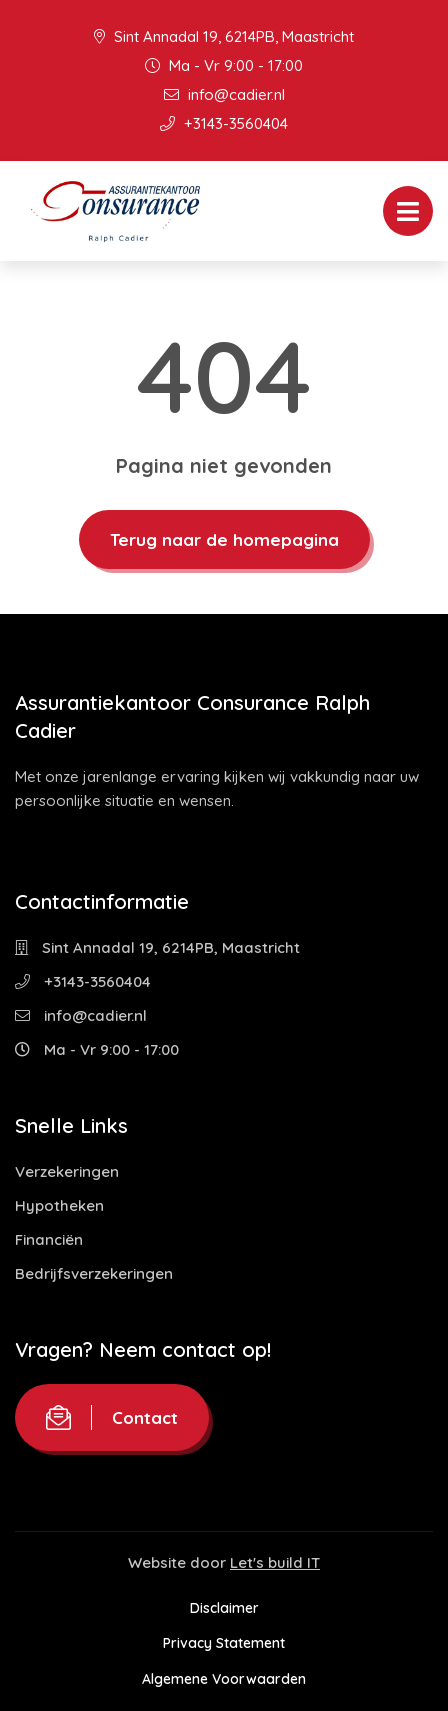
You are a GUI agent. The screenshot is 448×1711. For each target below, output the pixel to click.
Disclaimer (224, 1608)
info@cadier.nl (224, 94)
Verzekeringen (67, 1171)
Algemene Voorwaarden (224, 1679)
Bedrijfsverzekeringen (94, 1273)
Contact (112, 1417)
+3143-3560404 (224, 123)
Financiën (49, 1239)
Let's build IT (275, 1562)
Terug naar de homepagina (224, 539)
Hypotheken (59, 1205)
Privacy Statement (224, 1643)
